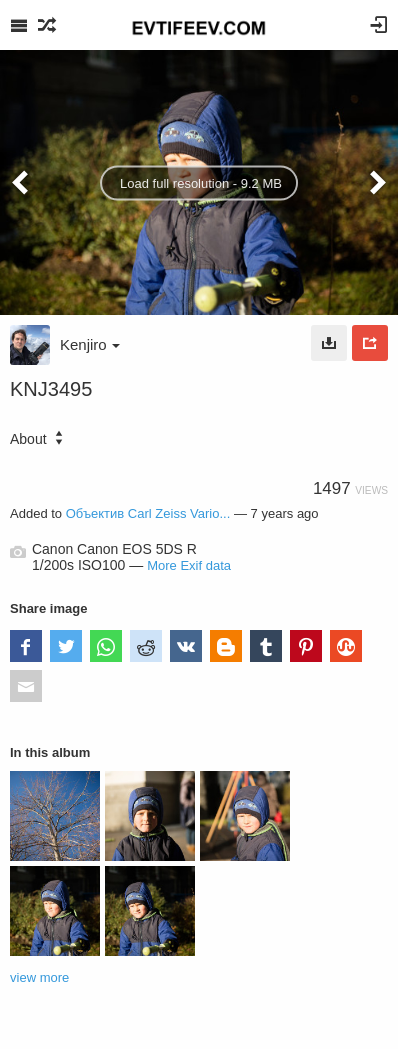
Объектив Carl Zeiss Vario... (148, 513)
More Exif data (189, 565)
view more (39, 977)
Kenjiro (90, 344)
